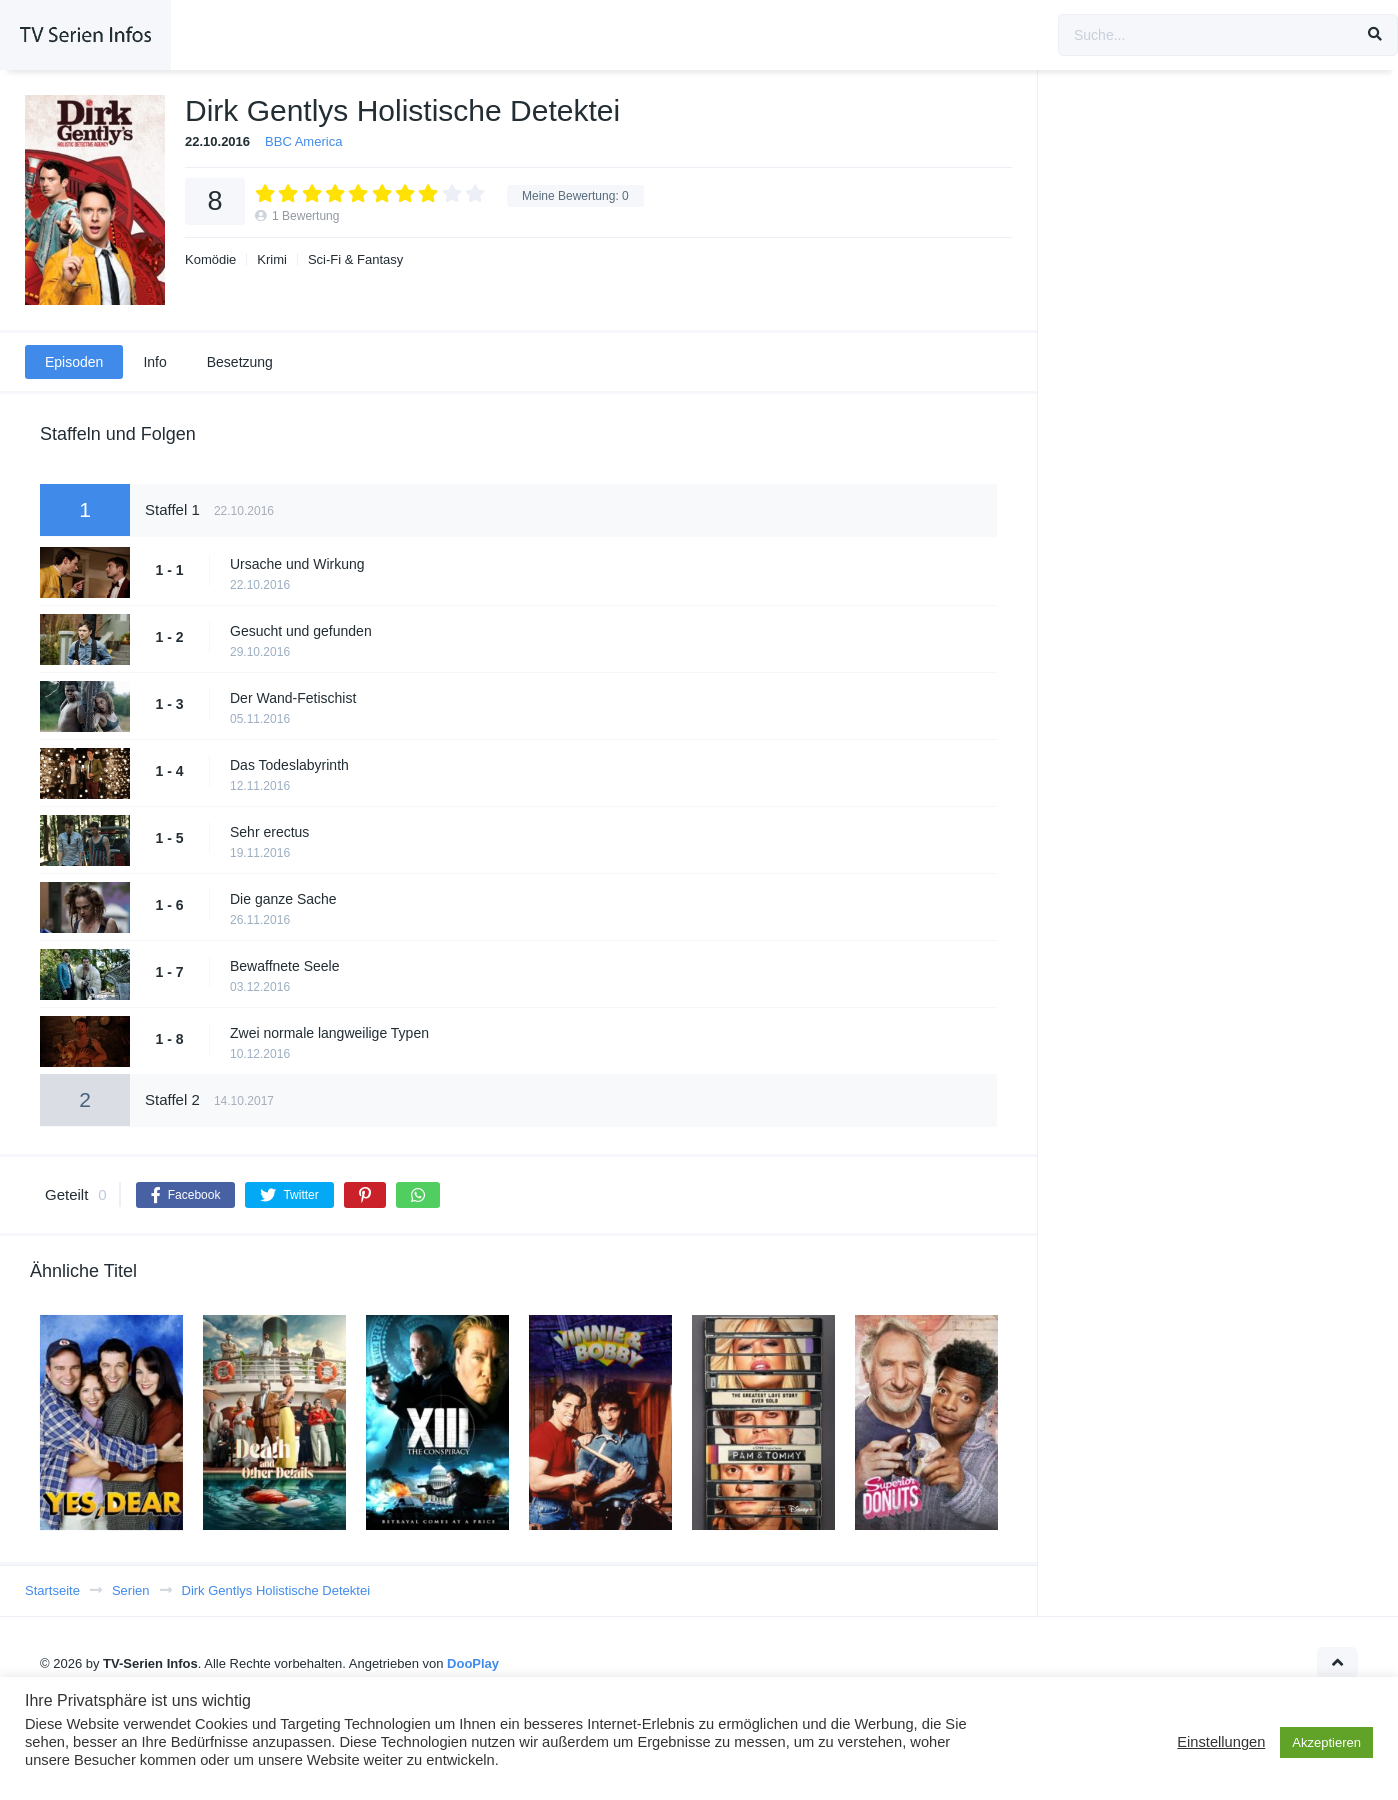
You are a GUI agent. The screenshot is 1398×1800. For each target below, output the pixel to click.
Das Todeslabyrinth (289, 765)
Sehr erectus (269, 832)
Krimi (272, 259)
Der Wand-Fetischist (293, 698)
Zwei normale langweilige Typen (329, 1033)
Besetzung (240, 362)
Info (154, 362)
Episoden (74, 362)
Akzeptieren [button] (1326, 1742)
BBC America (303, 141)
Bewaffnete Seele (285, 966)
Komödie (210, 259)
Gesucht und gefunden (301, 631)
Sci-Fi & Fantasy (355, 259)
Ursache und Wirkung (297, 564)
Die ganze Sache (283, 899)
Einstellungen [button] (1221, 1742)
